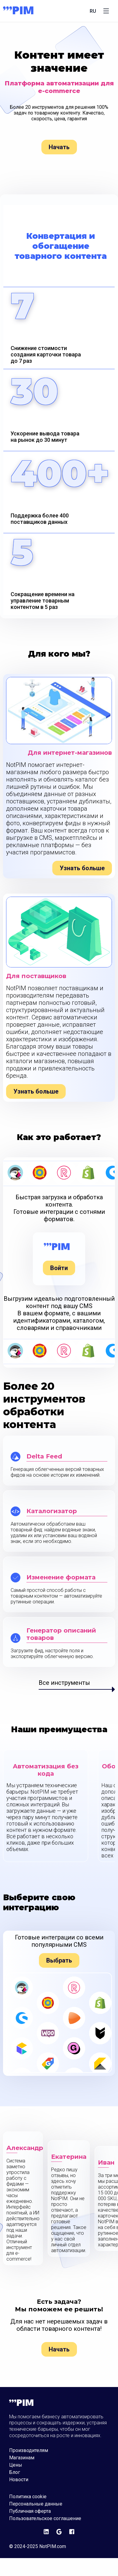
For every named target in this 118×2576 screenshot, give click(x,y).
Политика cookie (28, 2496)
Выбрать (59, 1960)
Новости (18, 2479)
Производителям (28, 2450)
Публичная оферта (30, 2511)
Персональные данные (35, 2504)
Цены (15, 2465)
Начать (59, 147)
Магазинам (21, 2457)
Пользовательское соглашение (45, 2518)
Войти (59, 1268)
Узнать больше (82, 868)
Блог (14, 2472)
